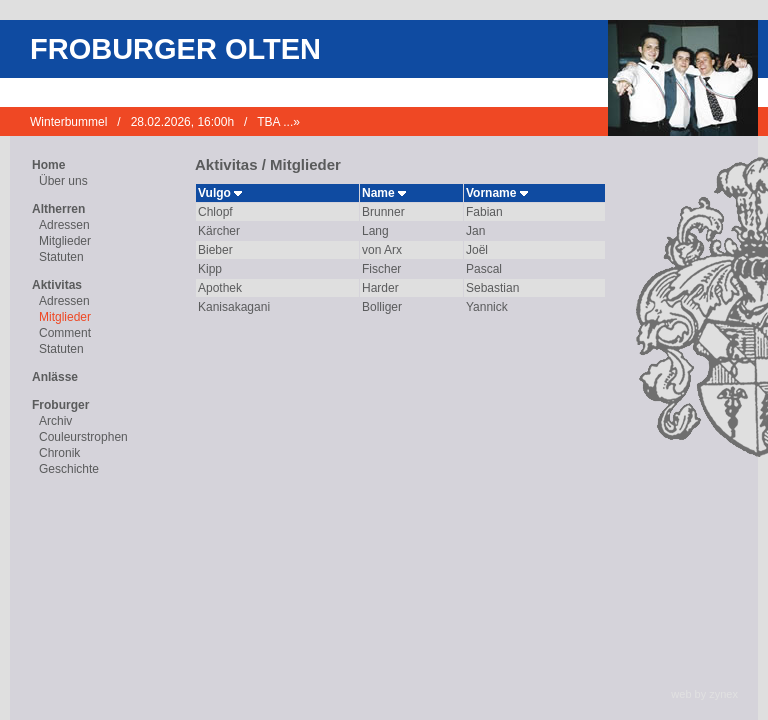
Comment (65, 333)
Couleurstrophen (83, 437)
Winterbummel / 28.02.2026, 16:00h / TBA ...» (165, 122)
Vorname (497, 193)
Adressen (64, 225)
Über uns (63, 181)
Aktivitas (57, 285)
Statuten (61, 257)
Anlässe (55, 377)
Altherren (58, 209)
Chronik (59, 453)
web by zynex (704, 694)
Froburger (60, 405)
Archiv (55, 421)
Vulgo (220, 193)
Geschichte (69, 469)
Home (48, 165)
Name (384, 193)
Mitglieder (65, 241)
